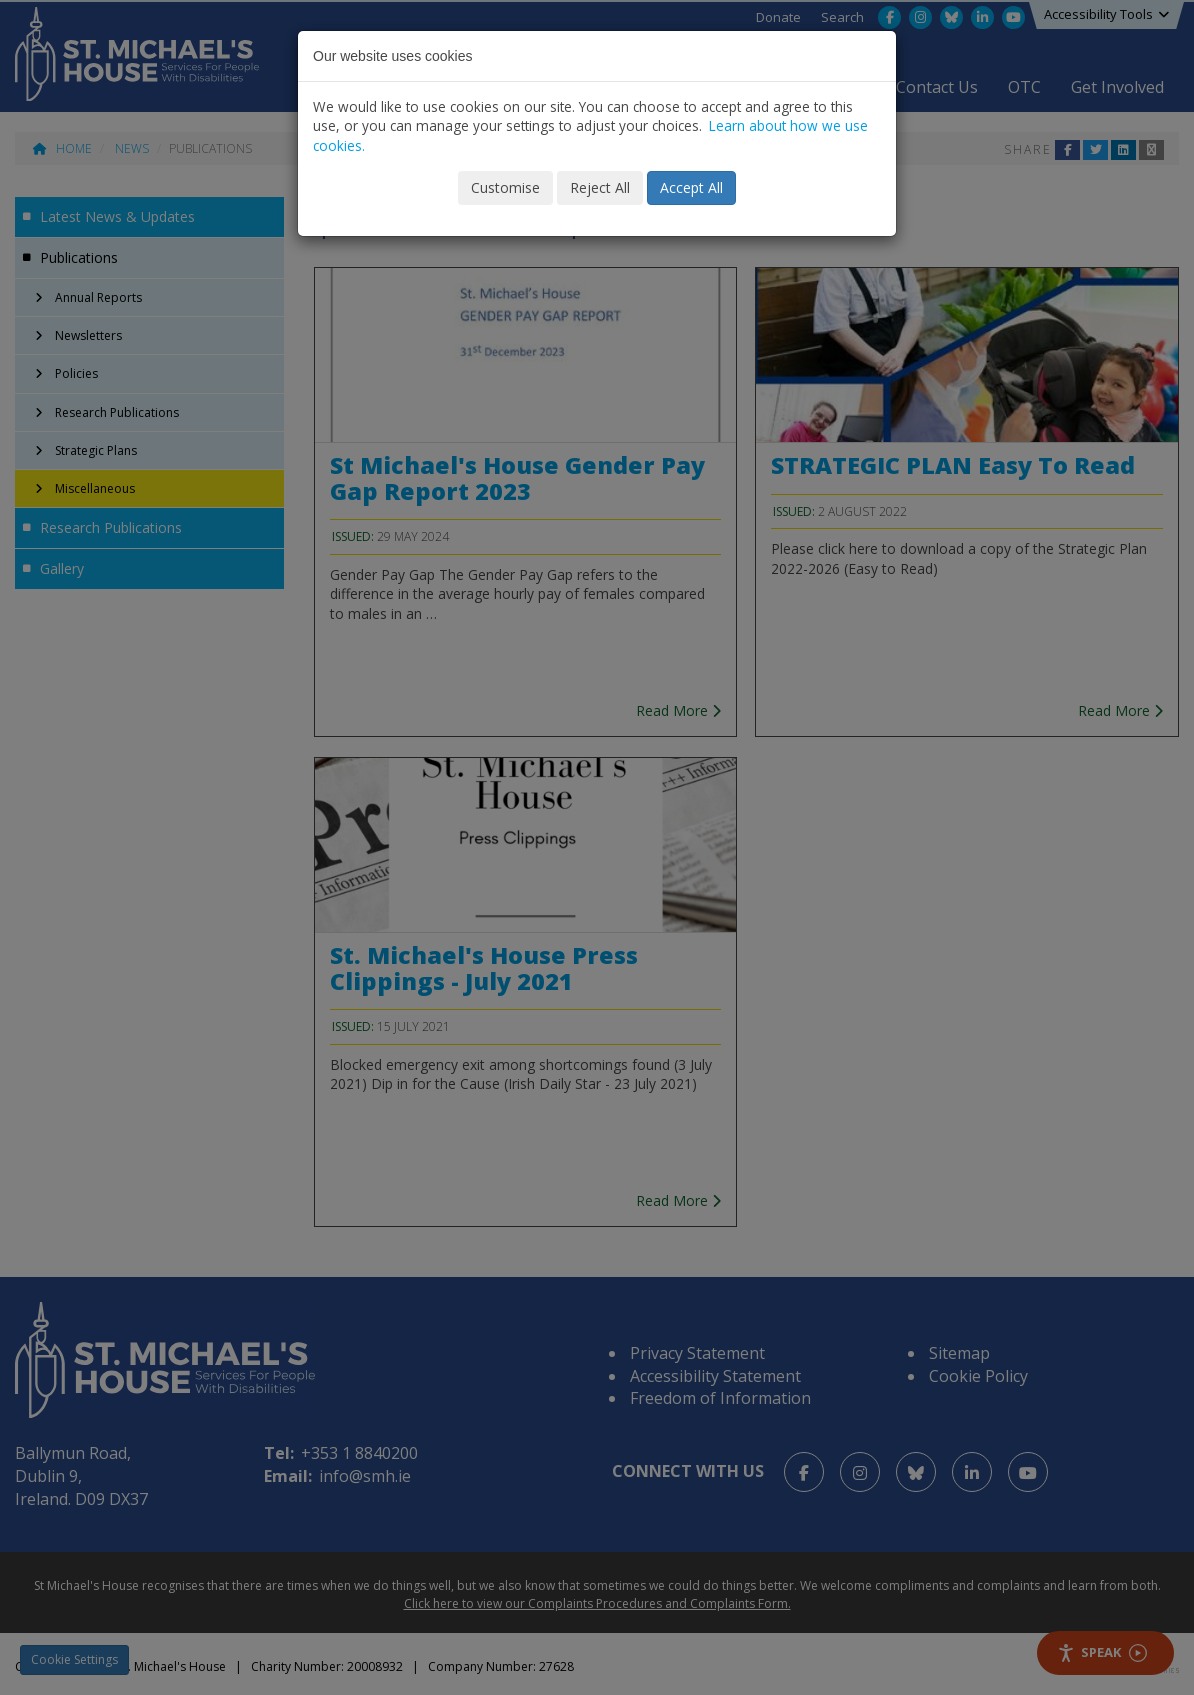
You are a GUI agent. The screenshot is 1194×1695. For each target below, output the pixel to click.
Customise (505, 187)
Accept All (691, 187)
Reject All (600, 187)
